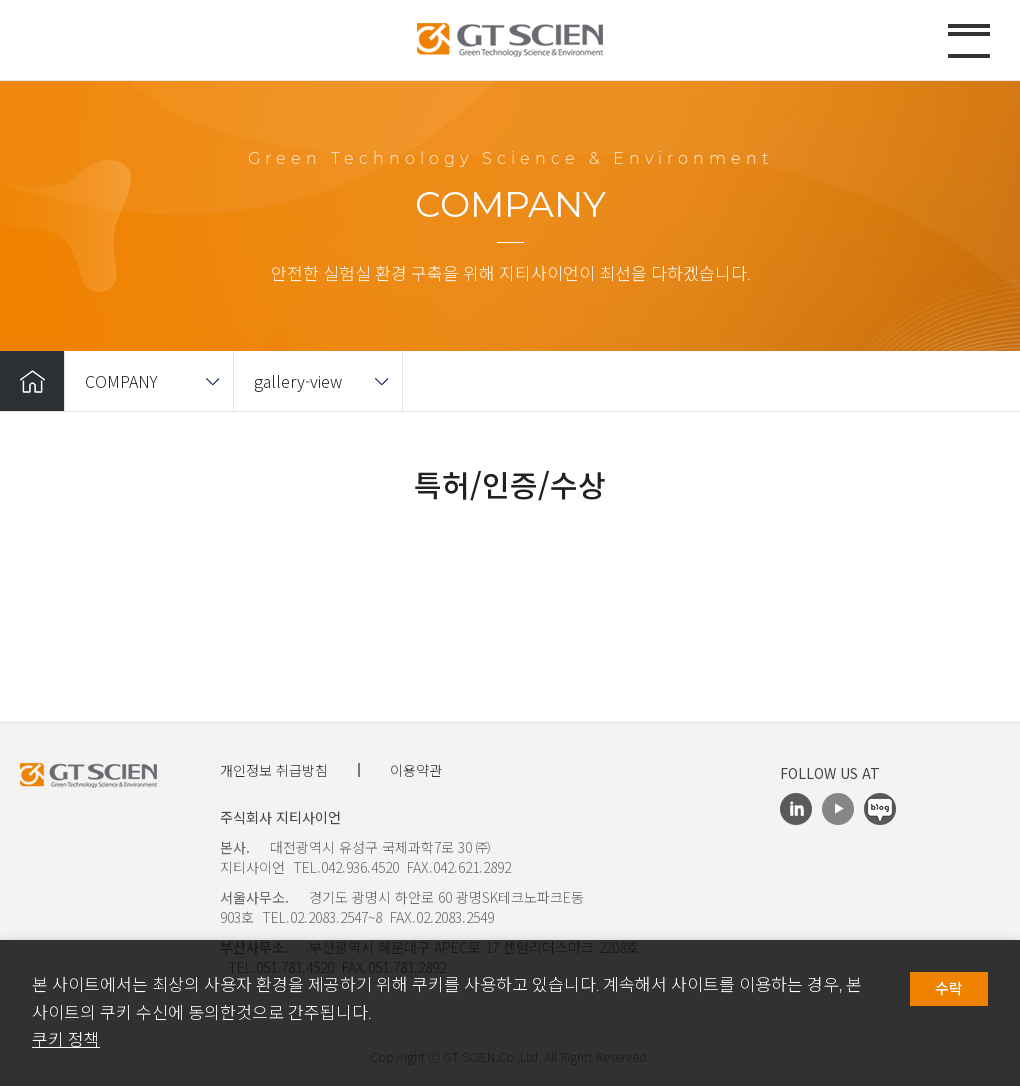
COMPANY (121, 381)
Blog (880, 809)
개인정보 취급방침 (274, 770)
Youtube (838, 809)
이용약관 (416, 770)
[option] (510, 557)
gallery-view (298, 381)
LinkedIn (796, 809)
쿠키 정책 (66, 1040)
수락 (949, 989)
